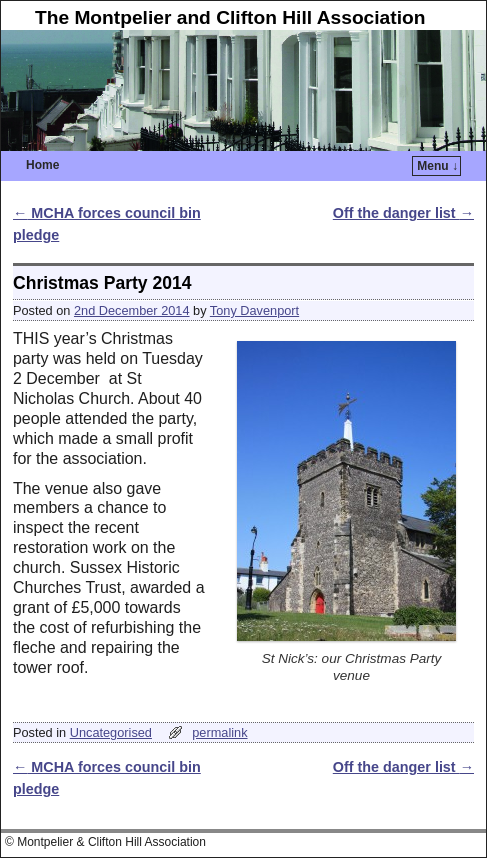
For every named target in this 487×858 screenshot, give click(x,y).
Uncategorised (111, 732)
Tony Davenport (254, 310)
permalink (219, 732)
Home (42, 165)
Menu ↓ (437, 166)
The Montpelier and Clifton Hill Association (230, 17)
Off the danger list (403, 213)
